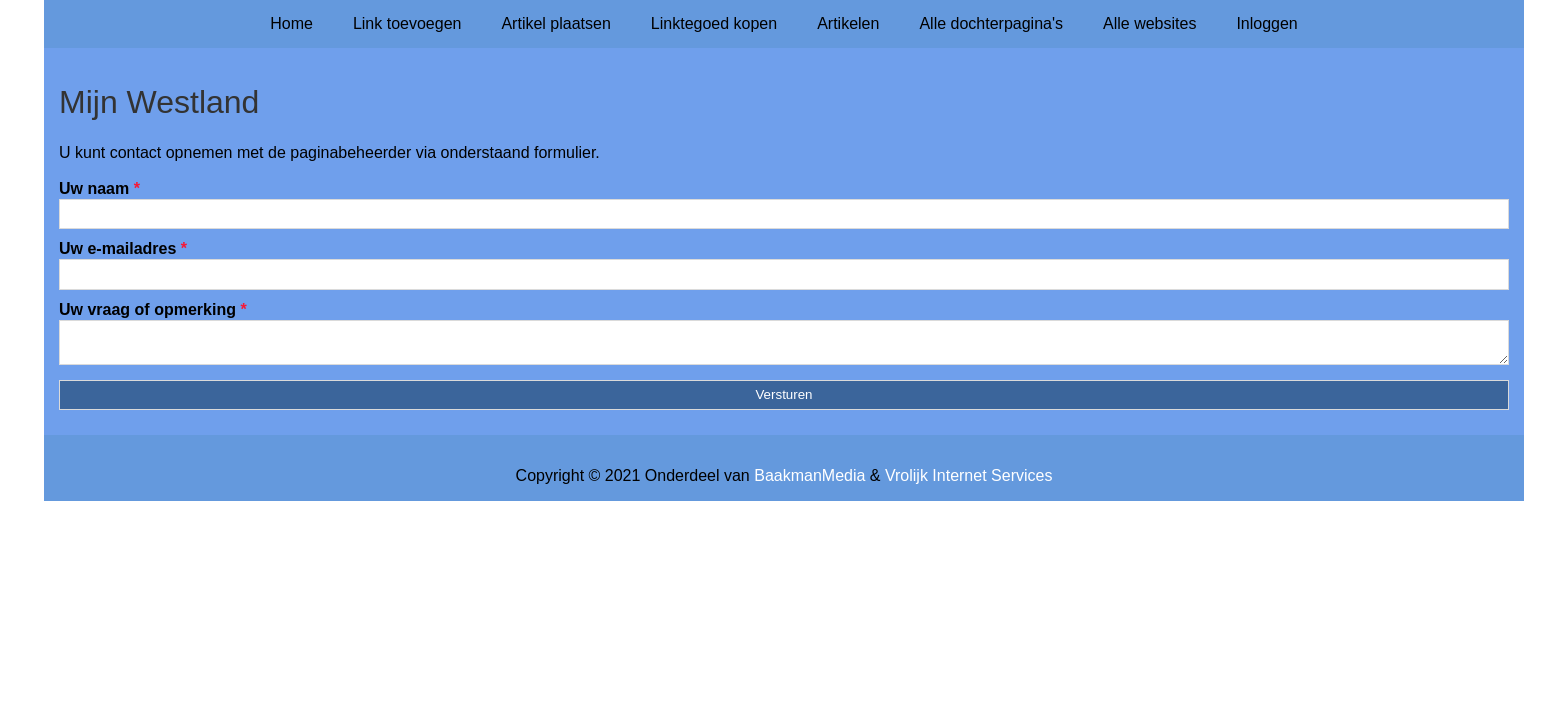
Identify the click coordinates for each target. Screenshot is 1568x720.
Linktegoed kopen (714, 23)
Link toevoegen (407, 23)
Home (291, 23)
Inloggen (1266, 23)
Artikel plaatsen (555, 23)
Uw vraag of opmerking (153, 309)
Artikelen (848, 23)
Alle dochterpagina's (991, 23)
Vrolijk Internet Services (968, 481)
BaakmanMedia (809, 481)
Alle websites (1149, 23)
